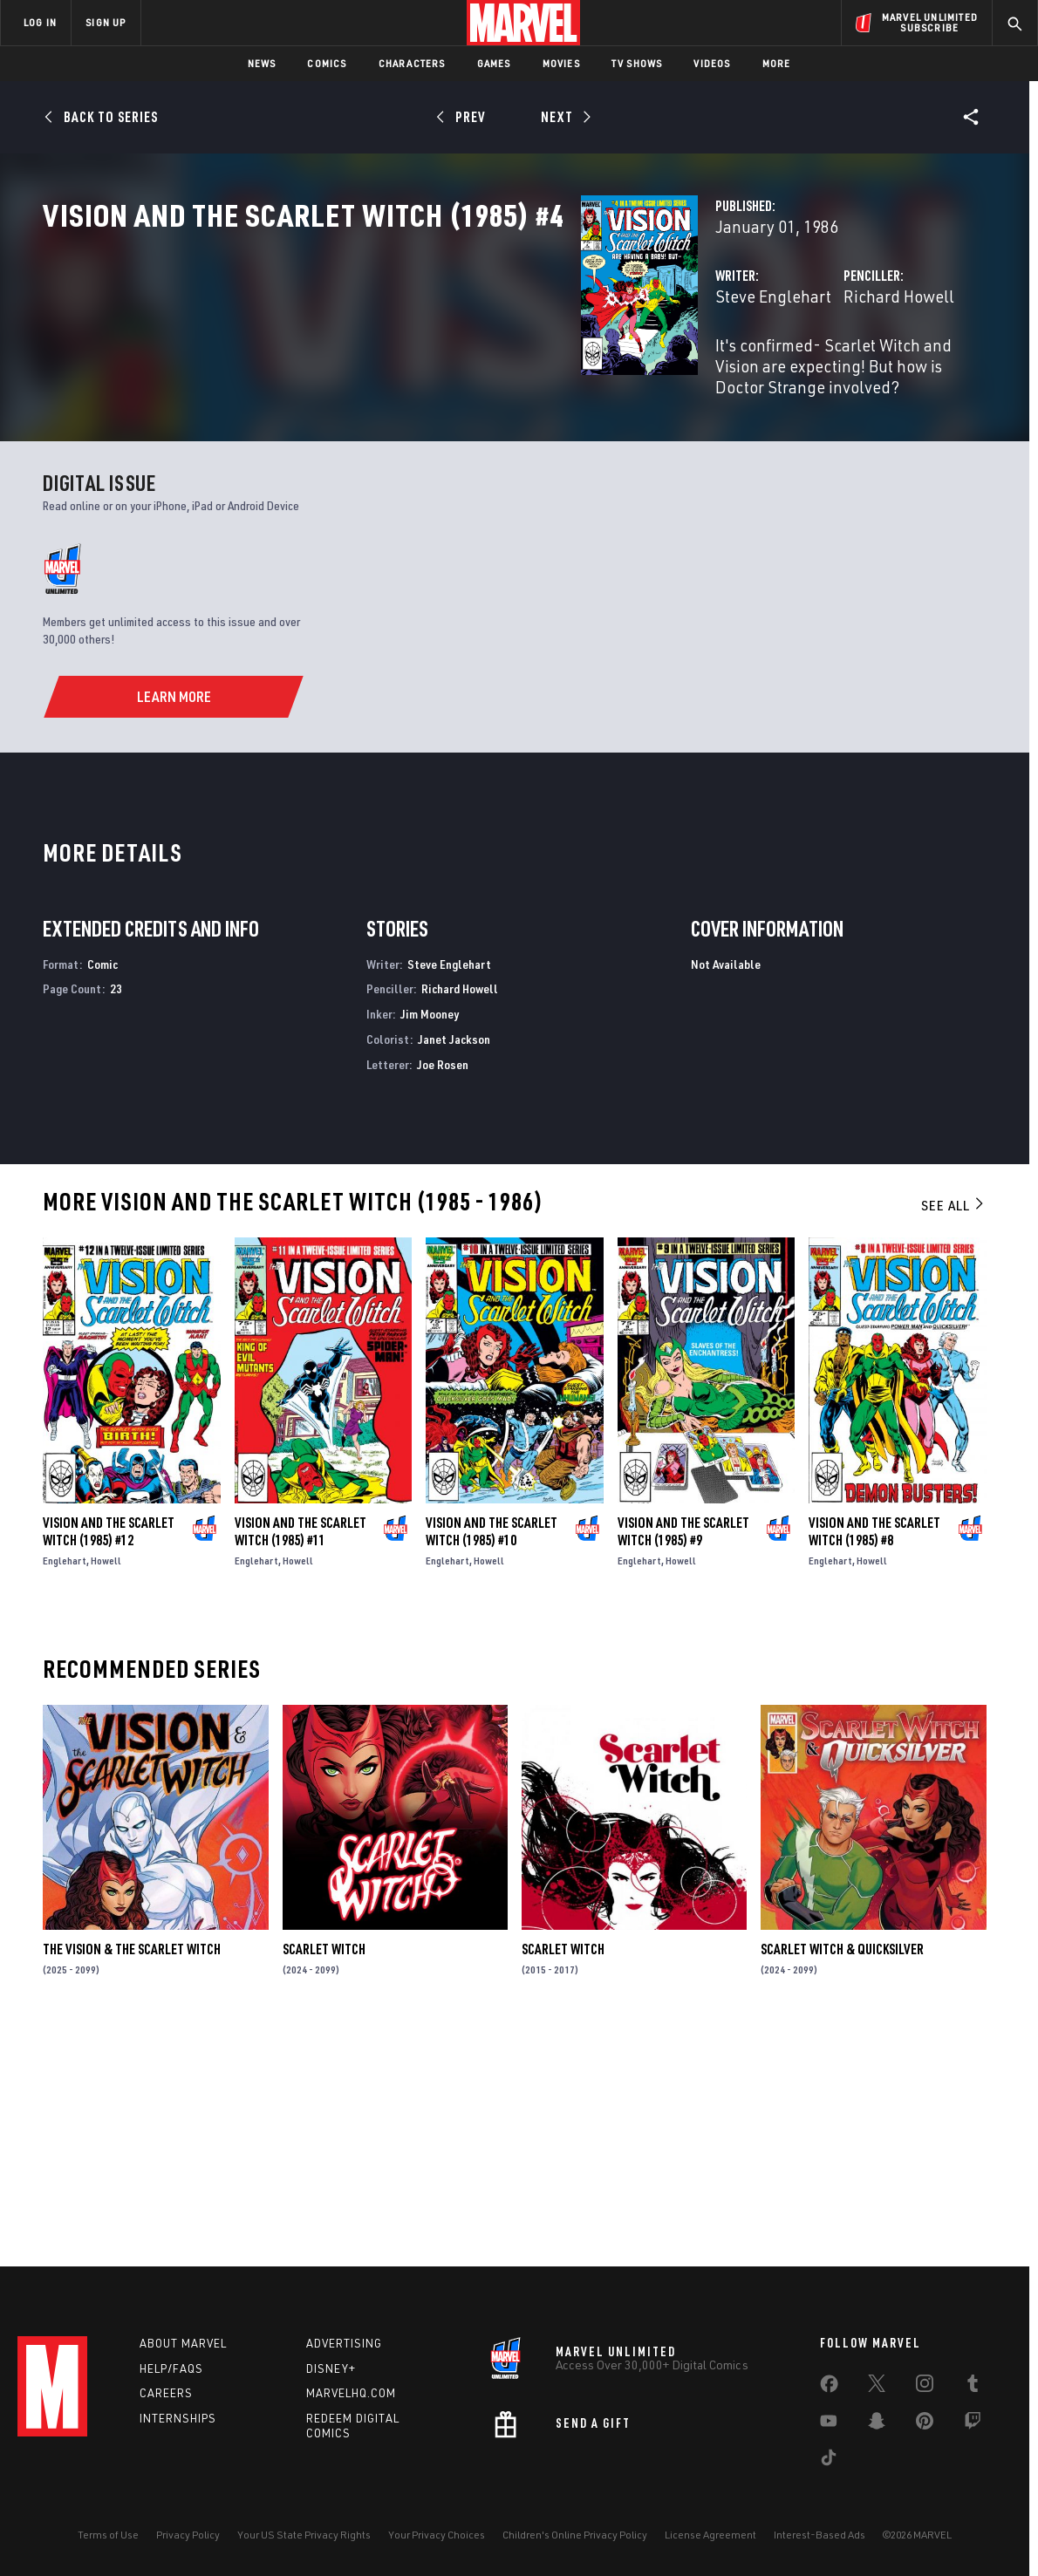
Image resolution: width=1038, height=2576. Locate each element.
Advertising (344, 2343)
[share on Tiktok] (828, 2461)
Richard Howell (710, 373)
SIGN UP (105, 22)
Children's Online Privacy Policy (574, 2534)
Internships (178, 2418)
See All (953, 1430)
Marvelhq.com (351, 2393)
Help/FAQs (171, 2368)
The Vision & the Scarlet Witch (132, 2175)
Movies (561, 63)
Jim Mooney (429, 1239)
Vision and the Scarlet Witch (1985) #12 (108, 1757)
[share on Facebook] (829, 2387)
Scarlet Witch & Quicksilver (842, 2175)
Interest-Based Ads (819, 2534)
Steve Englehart (396, 373)
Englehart (64, 1786)
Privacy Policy (188, 2534)
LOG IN (40, 22)
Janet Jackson (454, 1264)
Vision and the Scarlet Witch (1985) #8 (874, 1757)
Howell (106, 1786)
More (776, 63)
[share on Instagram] (924, 2386)
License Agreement (710, 2534)
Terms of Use (108, 2534)
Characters (412, 63)
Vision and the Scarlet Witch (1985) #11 (300, 1757)
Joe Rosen (442, 1290)
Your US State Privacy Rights (304, 2534)
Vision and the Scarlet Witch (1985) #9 (683, 1757)
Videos (711, 63)
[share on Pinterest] (924, 2424)
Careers (166, 2393)
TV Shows (637, 63)
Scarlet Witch (324, 2175)
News (262, 63)
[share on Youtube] (828, 2424)
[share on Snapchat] (876, 2424)
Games (494, 63)
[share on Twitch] (972, 2424)
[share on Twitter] (876, 2386)
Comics (326, 63)
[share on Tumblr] (972, 2386)
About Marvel (183, 2343)
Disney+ (331, 2368)
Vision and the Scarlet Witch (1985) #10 (491, 1757)
